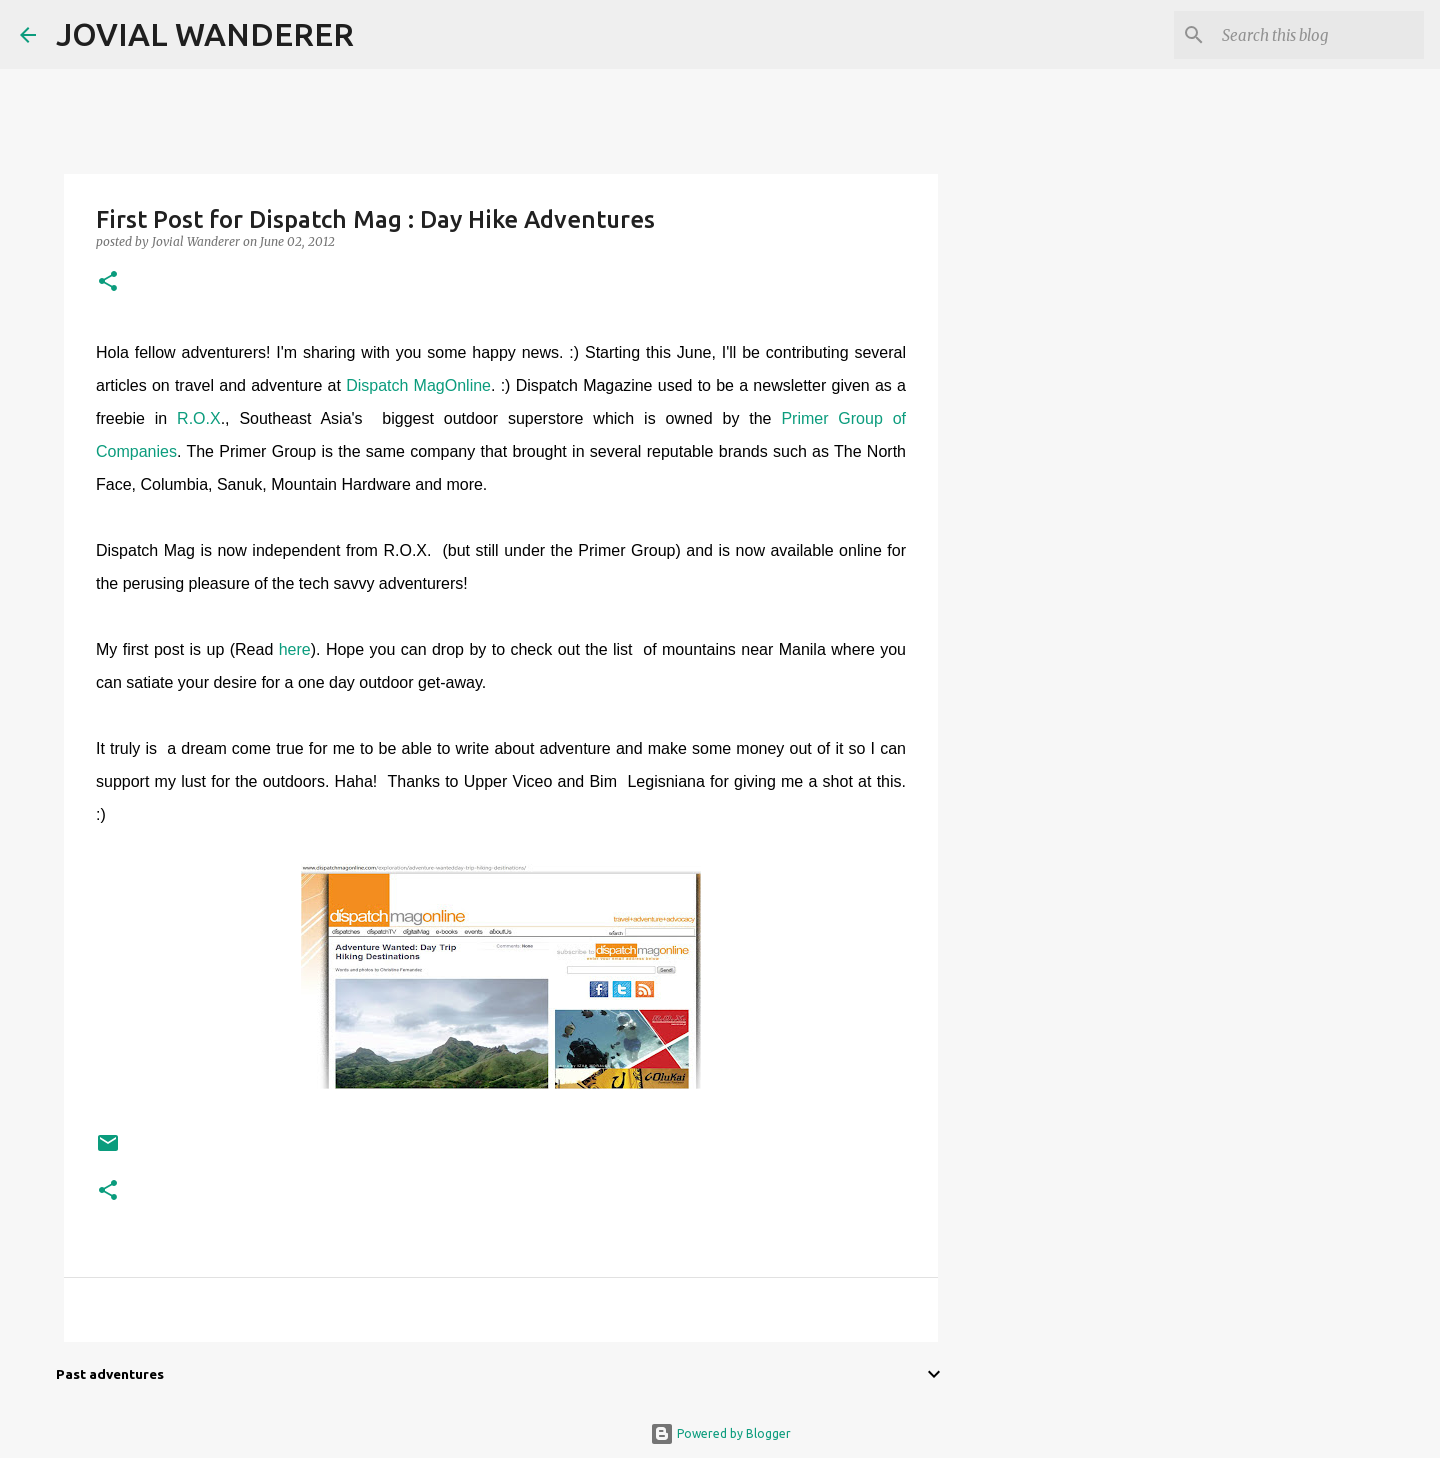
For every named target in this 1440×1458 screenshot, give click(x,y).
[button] (108, 282)
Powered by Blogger (720, 1433)
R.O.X (199, 418)
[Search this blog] (1319, 35)
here (295, 649)
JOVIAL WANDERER (205, 34)
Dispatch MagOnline (418, 385)
